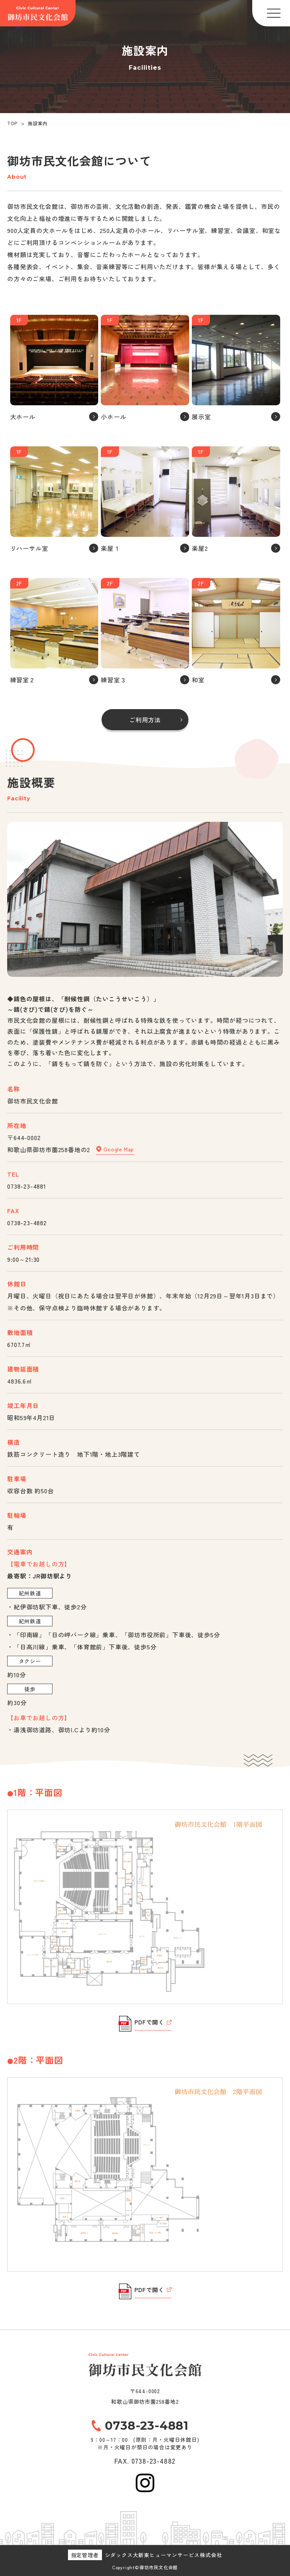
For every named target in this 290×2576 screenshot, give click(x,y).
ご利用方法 (145, 719)
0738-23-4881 (26, 1186)
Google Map (115, 1149)
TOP (12, 123)
